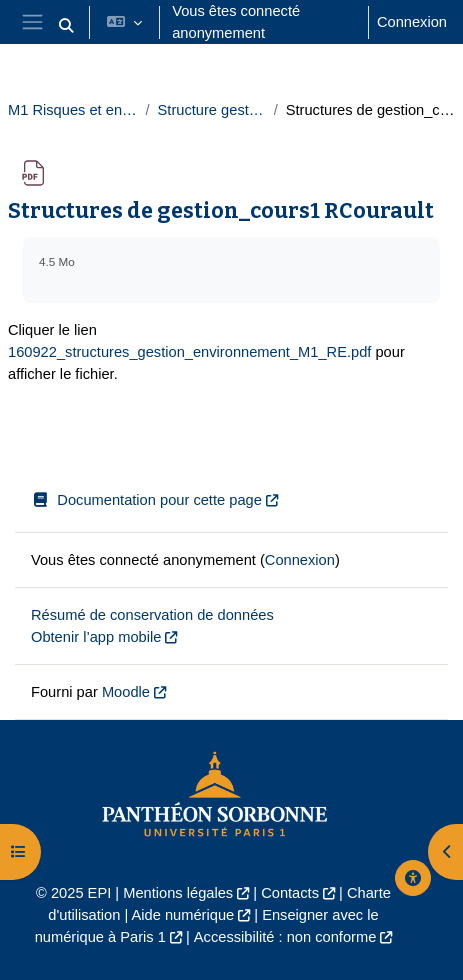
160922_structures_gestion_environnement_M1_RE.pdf (189, 352)
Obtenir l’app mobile (96, 637)
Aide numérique (183, 915)
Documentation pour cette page (146, 500)
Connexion (412, 22)
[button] (67, 26)
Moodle (126, 692)
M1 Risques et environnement (72, 110)
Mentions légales (178, 893)
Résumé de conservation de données (152, 615)
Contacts (290, 893)
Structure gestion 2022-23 (212, 110)
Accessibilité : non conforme (285, 937)
